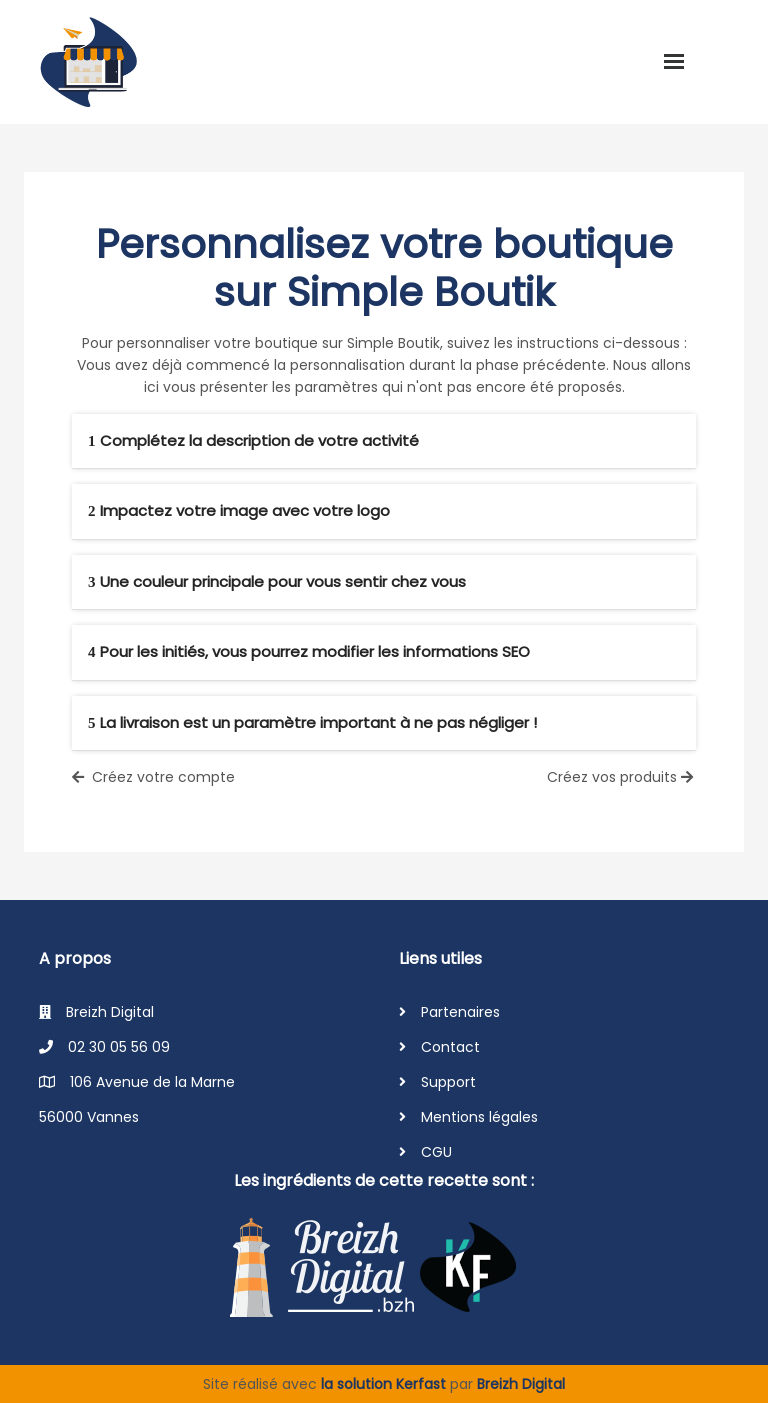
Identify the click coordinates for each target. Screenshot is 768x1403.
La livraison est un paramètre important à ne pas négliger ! (312, 722)
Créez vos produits (622, 777)
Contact (450, 1047)
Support (448, 1082)
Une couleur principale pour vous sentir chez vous (277, 581)
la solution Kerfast (385, 1384)
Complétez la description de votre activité (253, 440)
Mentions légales (479, 1117)
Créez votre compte (153, 777)
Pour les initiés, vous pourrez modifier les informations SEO (309, 651)
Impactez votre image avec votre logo (239, 510)
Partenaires (460, 1012)
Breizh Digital (521, 1384)
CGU (436, 1152)
